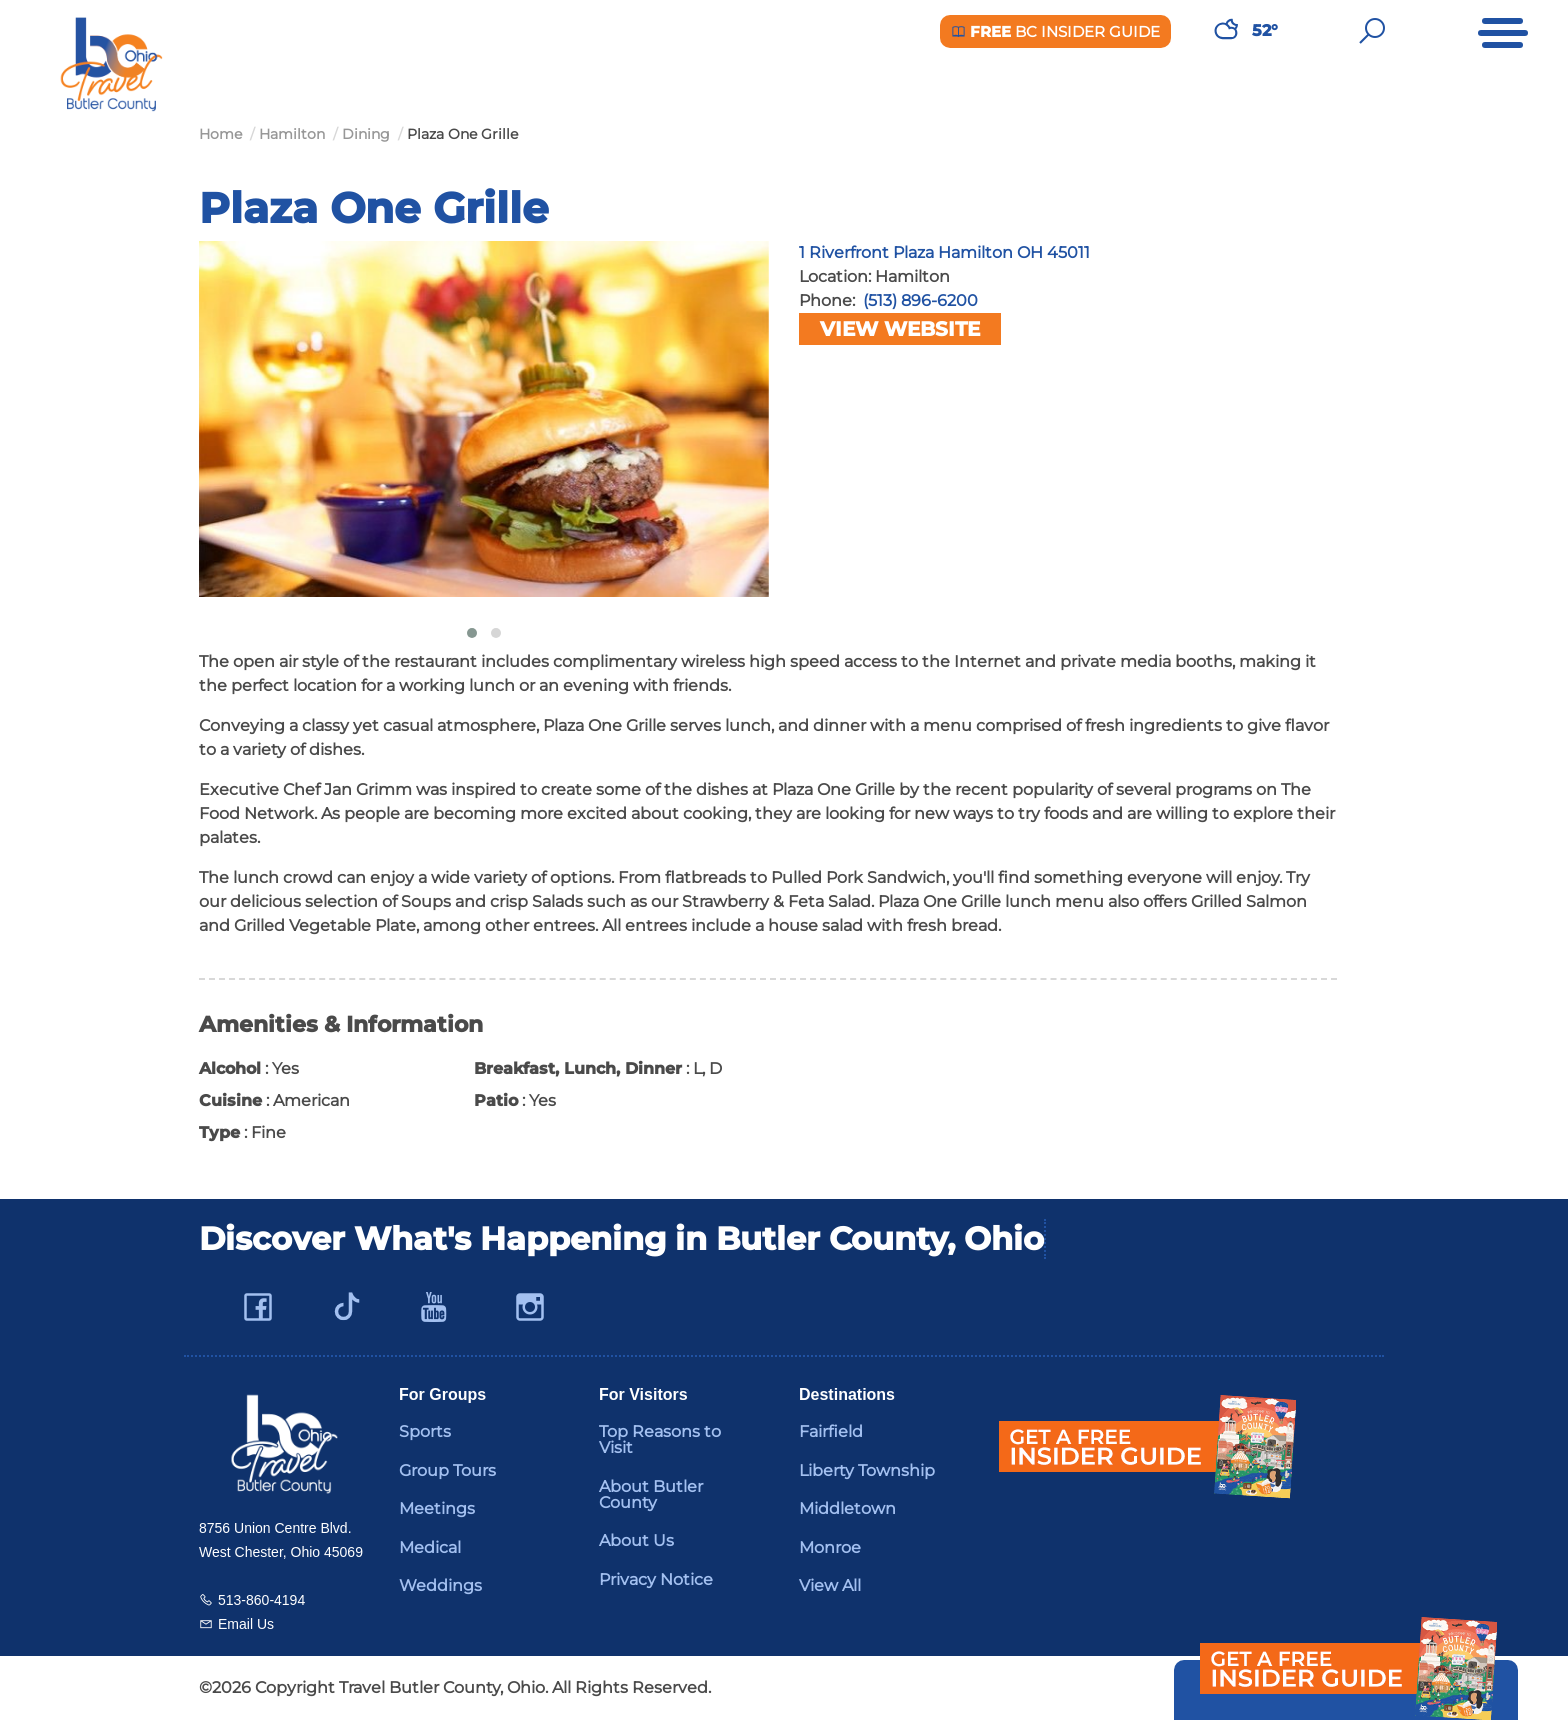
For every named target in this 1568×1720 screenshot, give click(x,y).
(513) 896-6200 (920, 300)
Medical (430, 1547)
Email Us (246, 1624)
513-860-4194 (261, 1600)
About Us (636, 1540)
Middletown (847, 1508)
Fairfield (831, 1431)
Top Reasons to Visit (660, 1439)
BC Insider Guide (1055, 31)
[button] (472, 633)
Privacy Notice (656, 1579)
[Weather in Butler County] (1226, 31)
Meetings (437, 1508)
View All (830, 1585)
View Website (900, 329)
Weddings (440, 1585)
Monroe (830, 1547)
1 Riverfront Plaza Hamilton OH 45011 (944, 252)
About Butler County (651, 1494)
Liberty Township (867, 1470)
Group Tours (447, 1470)
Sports (425, 1431)
